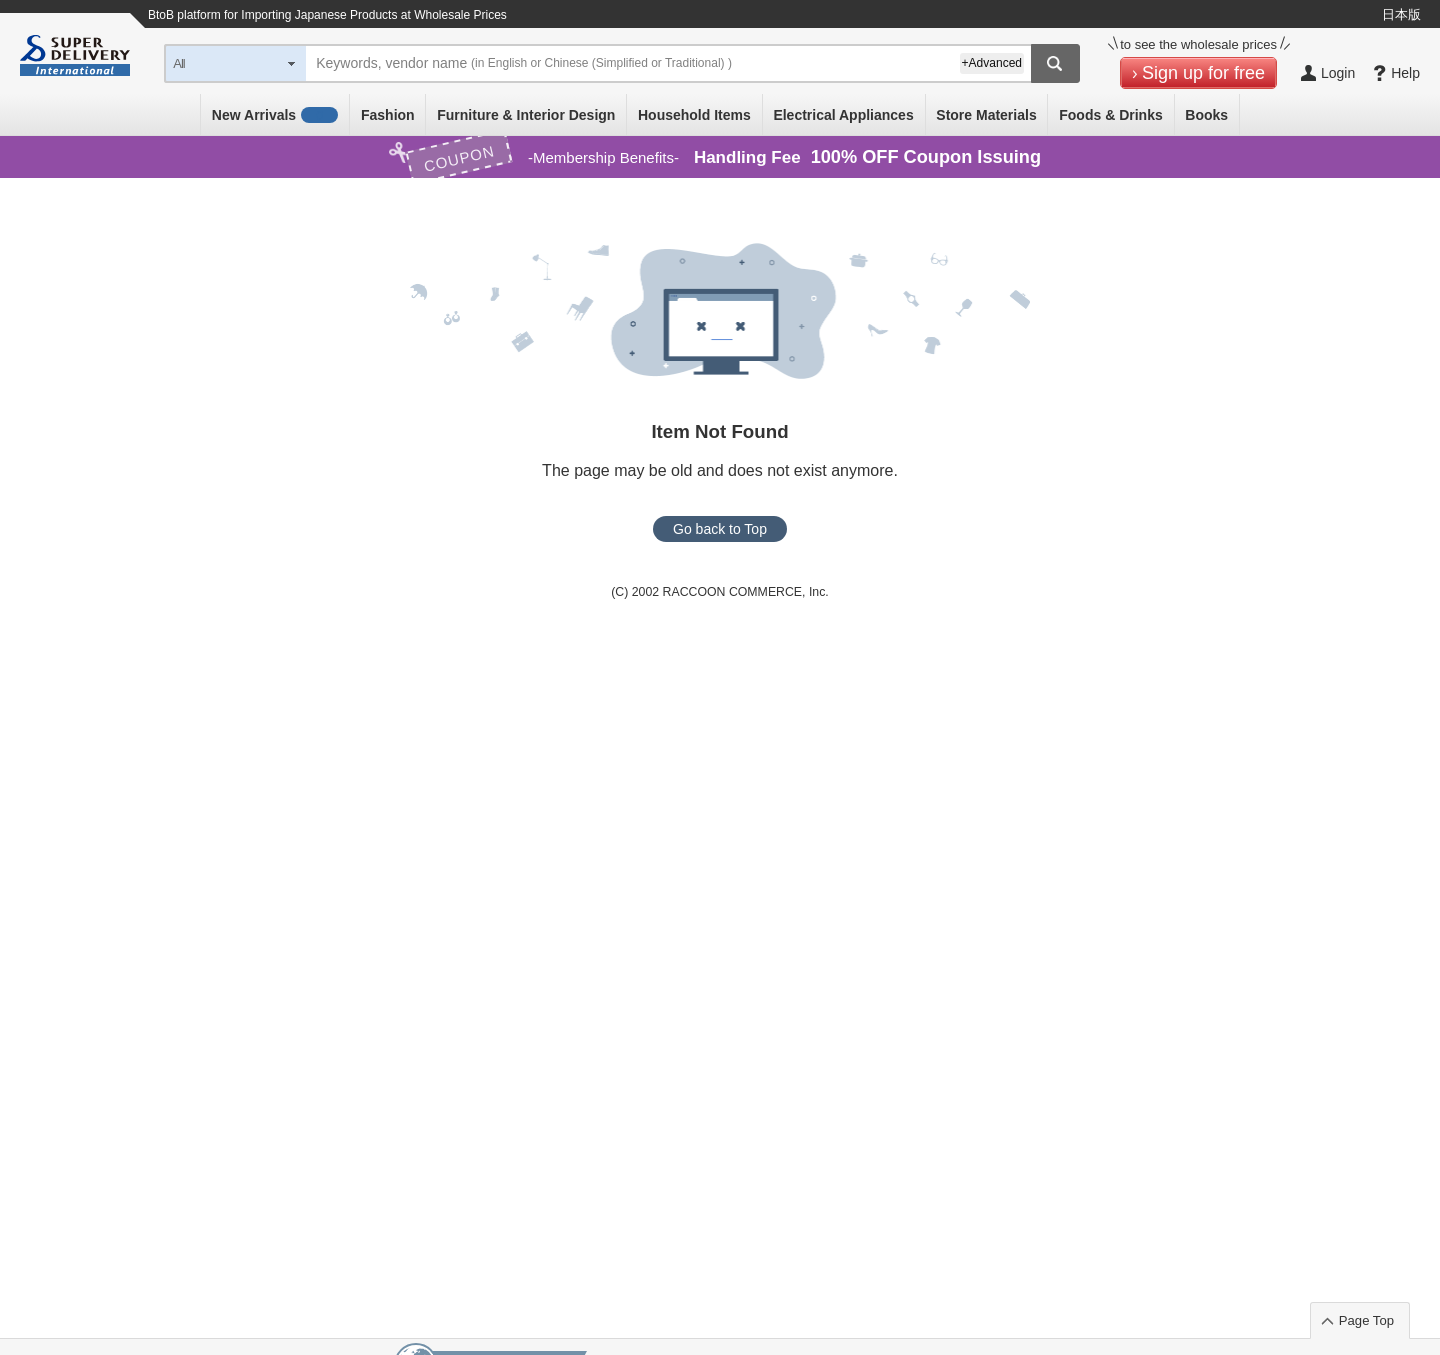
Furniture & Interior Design (526, 115)
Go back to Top (720, 529)
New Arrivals (275, 115)
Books (1206, 115)
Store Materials (986, 115)
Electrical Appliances (843, 115)
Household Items (694, 115)
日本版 (1401, 14)
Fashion (388, 115)
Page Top (1366, 1320)
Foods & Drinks (1110, 115)
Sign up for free (1203, 73)
